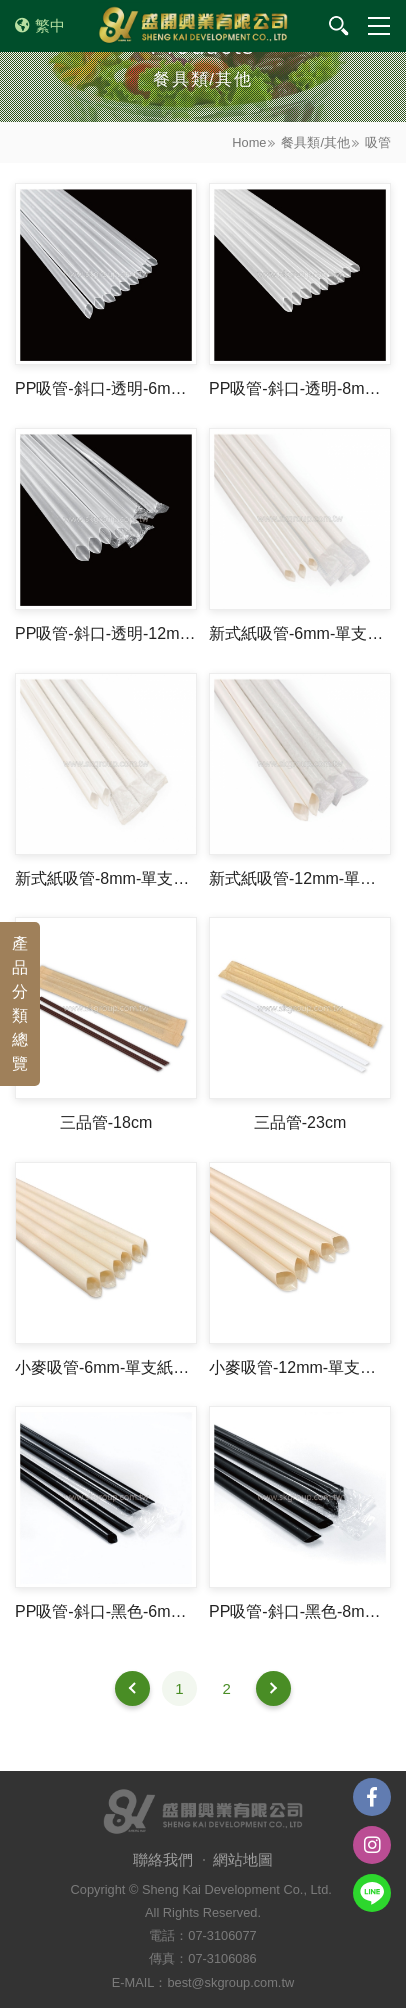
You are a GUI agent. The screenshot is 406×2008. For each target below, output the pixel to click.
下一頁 (273, 1688)
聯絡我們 (163, 1859)
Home (249, 142)
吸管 (378, 142)
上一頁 (132, 1688)
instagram (372, 1845)
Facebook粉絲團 (372, 1797)
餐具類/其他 (315, 142)
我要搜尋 (339, 26)
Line (372, 1893)
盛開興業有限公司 (193, 26)
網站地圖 (243, 1859)
